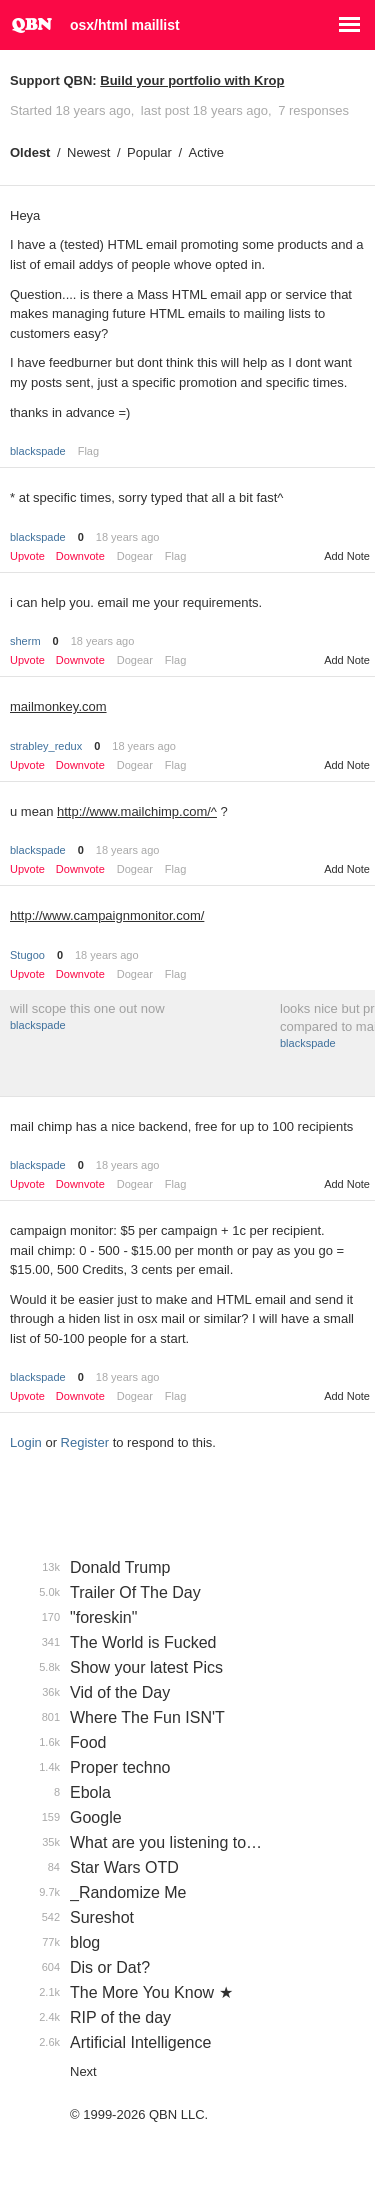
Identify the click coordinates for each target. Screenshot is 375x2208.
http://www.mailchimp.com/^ (137, 811)
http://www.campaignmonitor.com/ (107, 915)
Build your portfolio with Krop (192, 80)
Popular (149, 152)
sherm (25, 641)
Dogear (135, 556)
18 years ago (128, 537)
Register (85, 1442)
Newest (88, 152)
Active (206, 152)
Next (83, 2071)
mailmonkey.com (58, 706)
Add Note (347, 556)
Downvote (80, 556)
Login (26, 1442)
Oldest (30, 152)
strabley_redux (46, 746)
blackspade (38, 451)
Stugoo (27, 955)
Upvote (27, 556)
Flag (88, 451)
